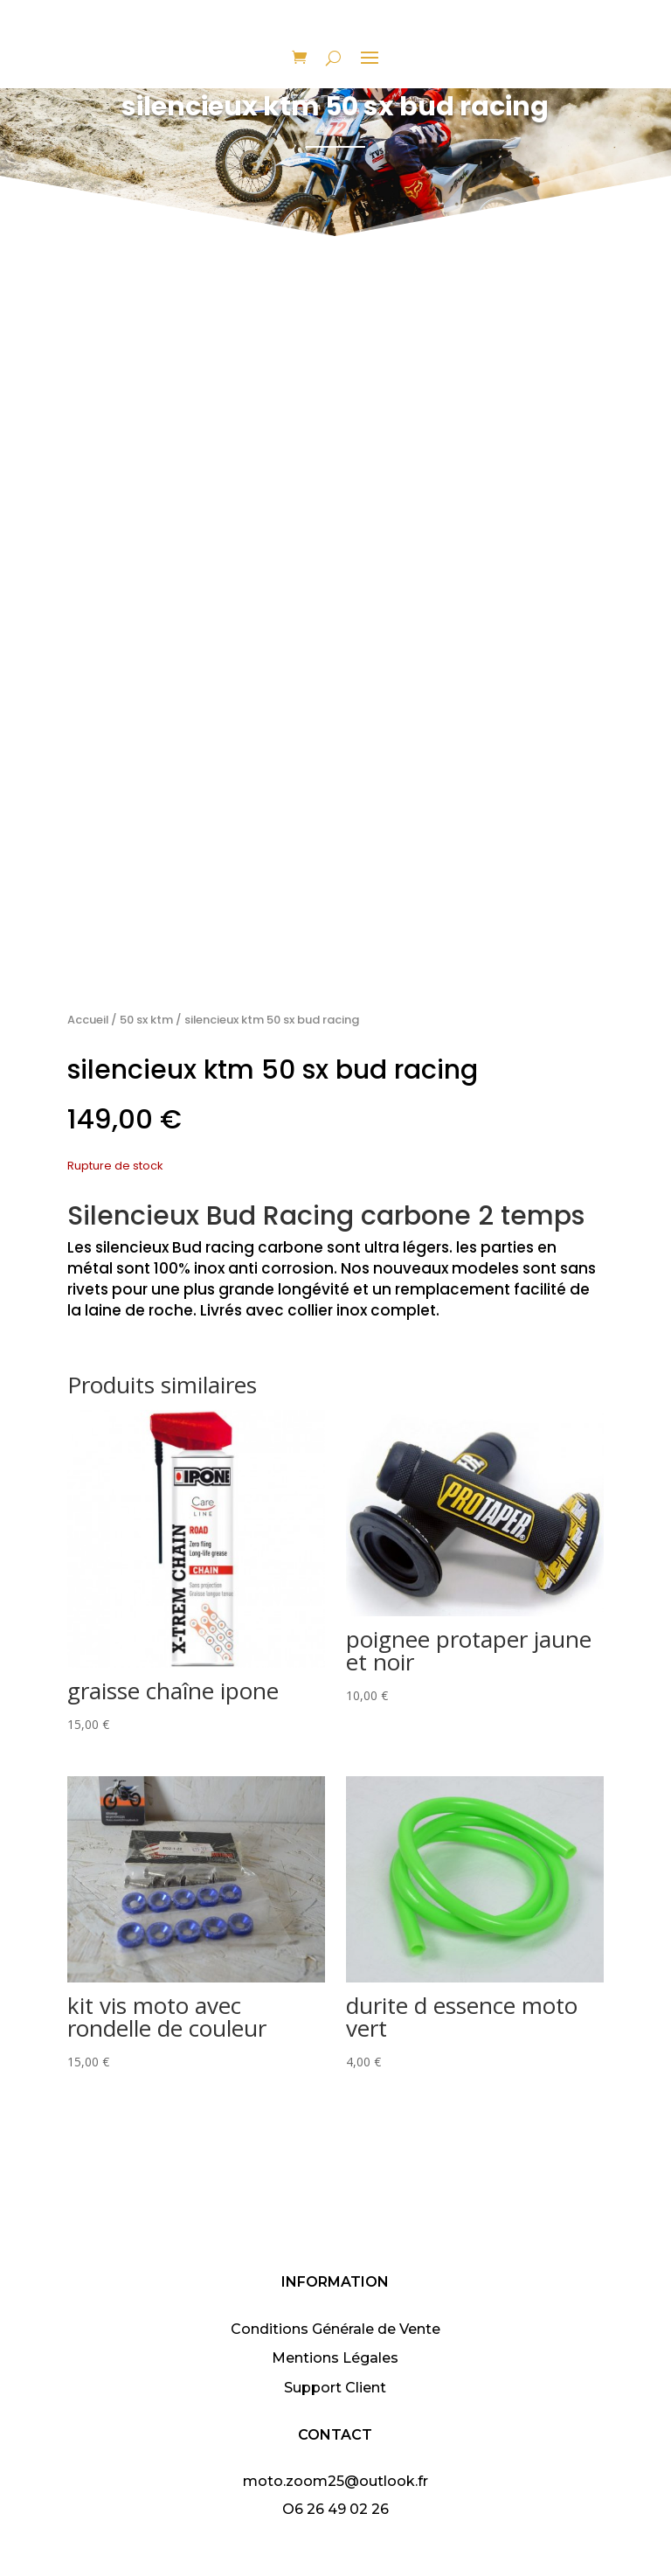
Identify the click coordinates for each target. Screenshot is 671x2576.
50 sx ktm (146, 1019)
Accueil (87, 1019)
